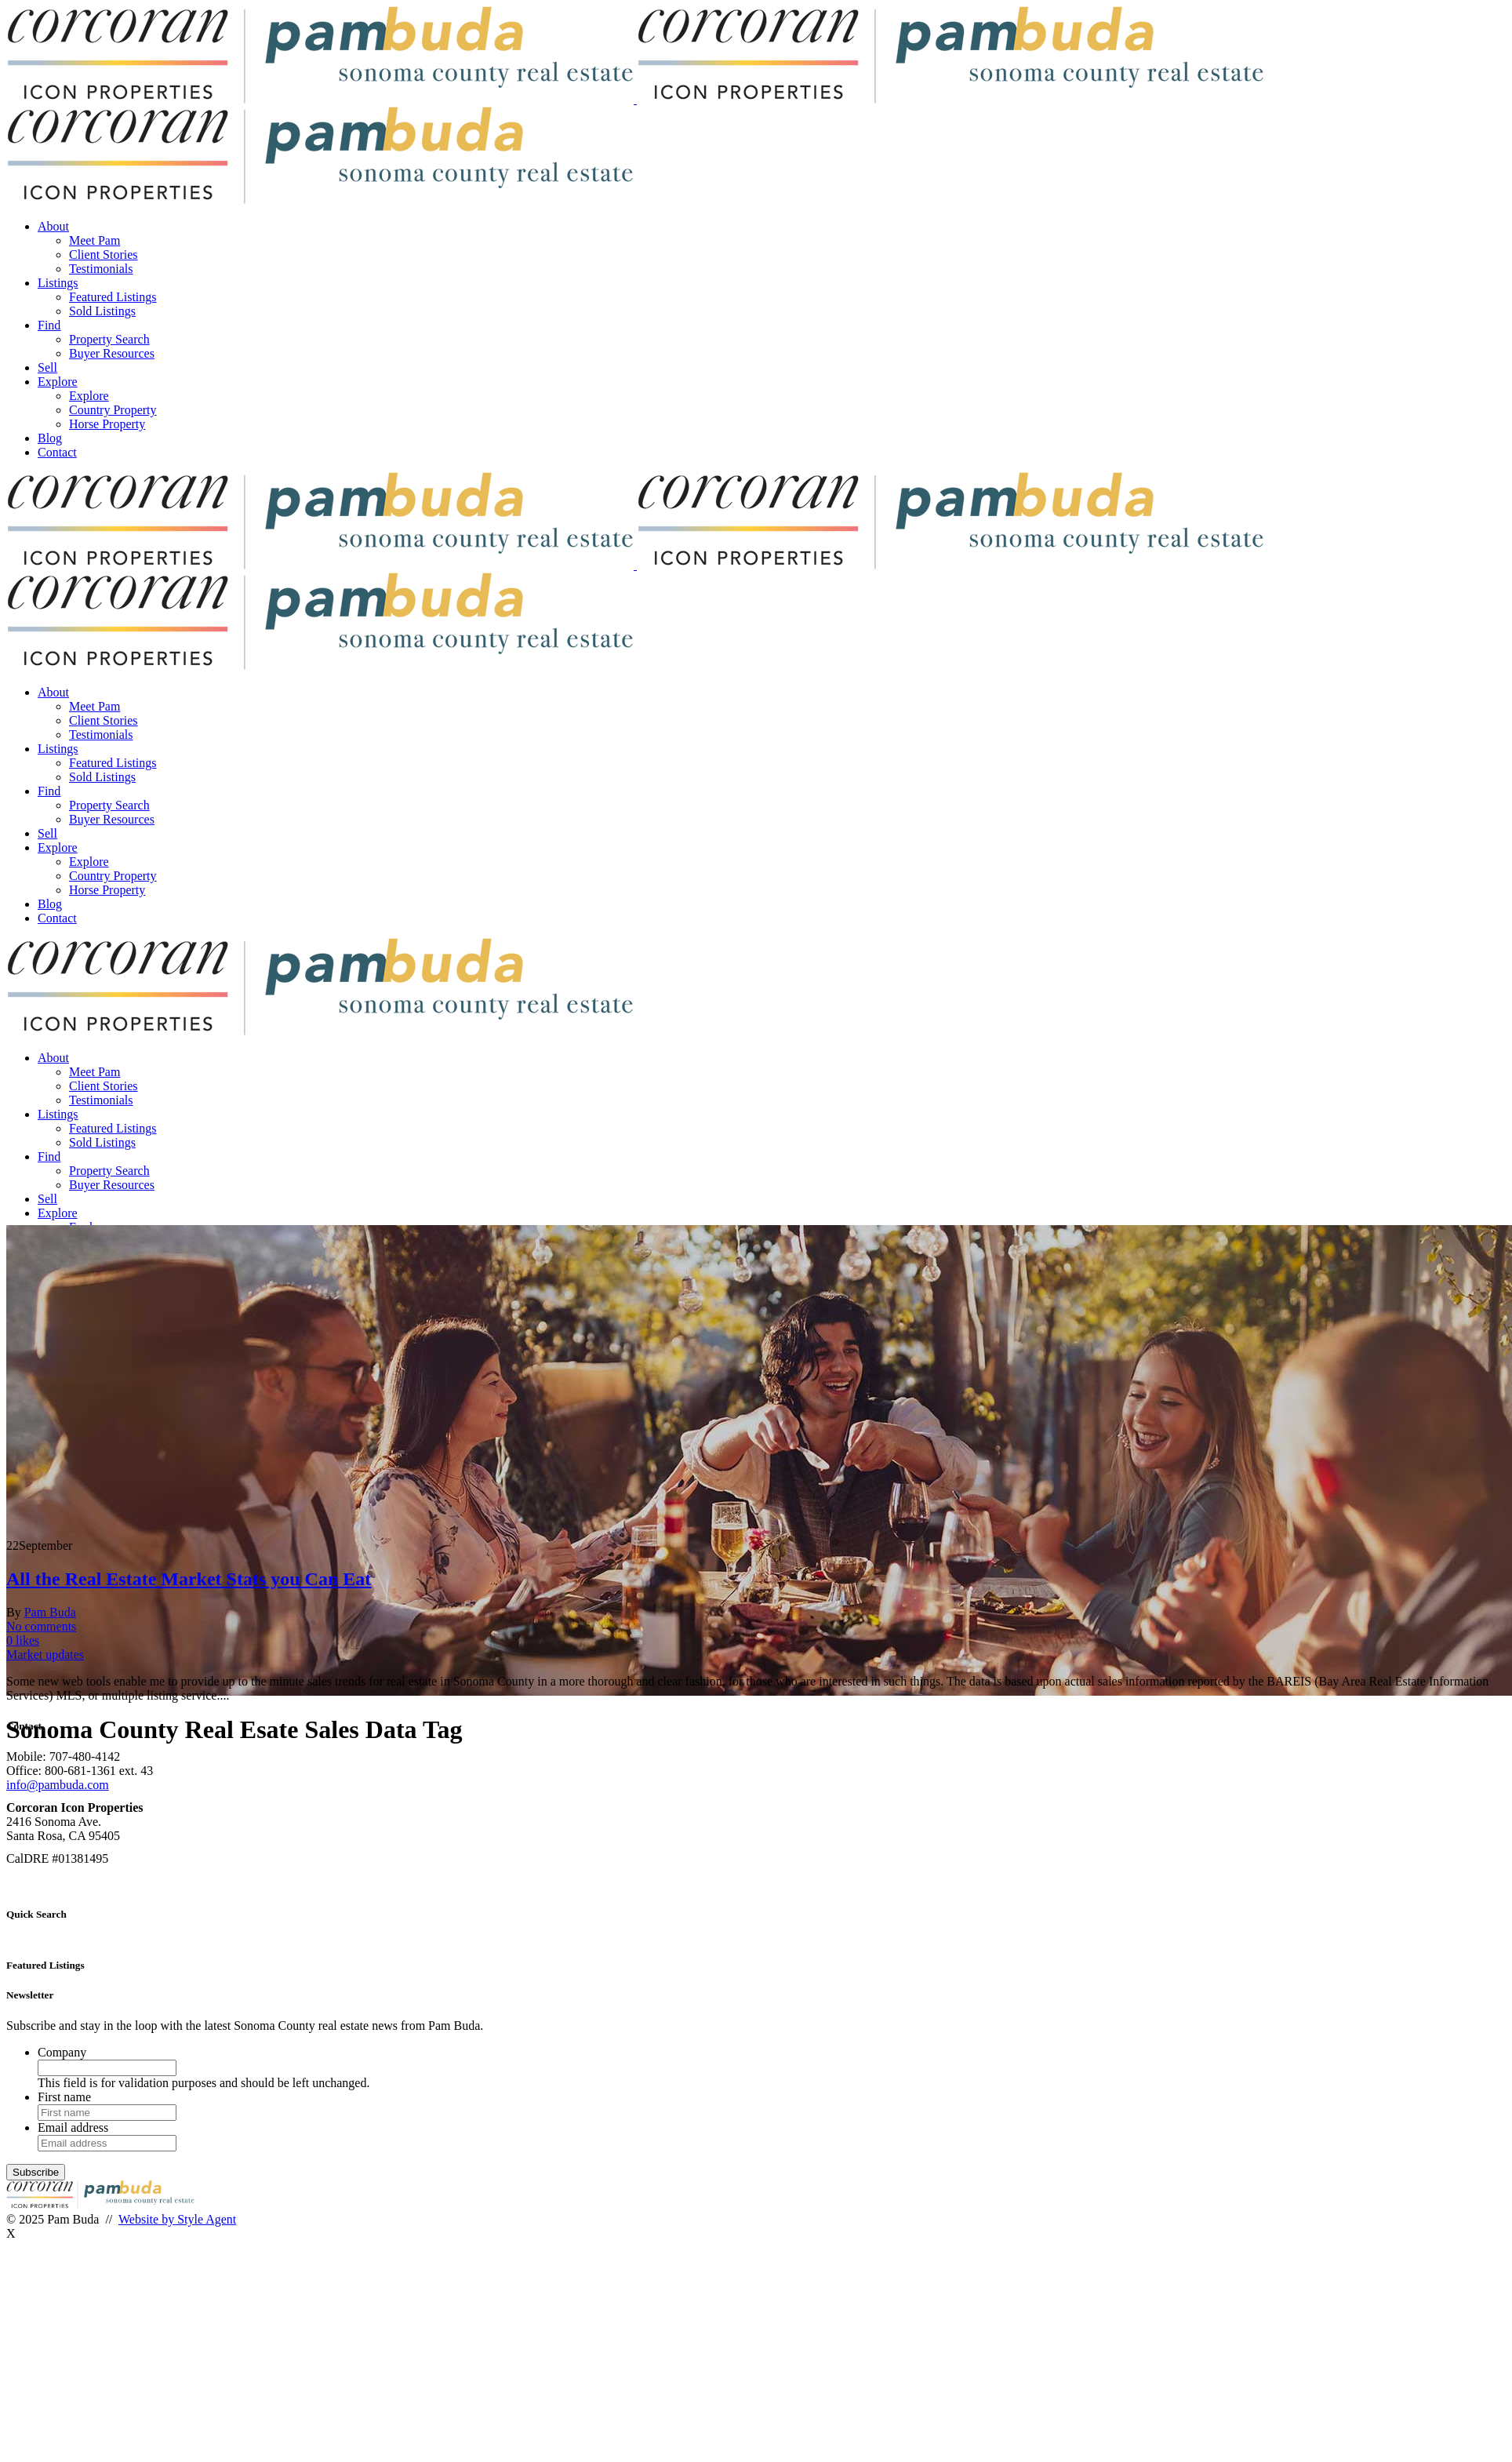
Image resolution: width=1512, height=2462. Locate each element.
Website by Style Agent (177, 2219)
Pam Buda (50, 1612)
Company (62, 2052)
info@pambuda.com (57, 1784)
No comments (41, 1626)
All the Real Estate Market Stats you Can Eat (188, 1579)
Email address (73, 2127)
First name (64, 2097)
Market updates (45, 1654)
